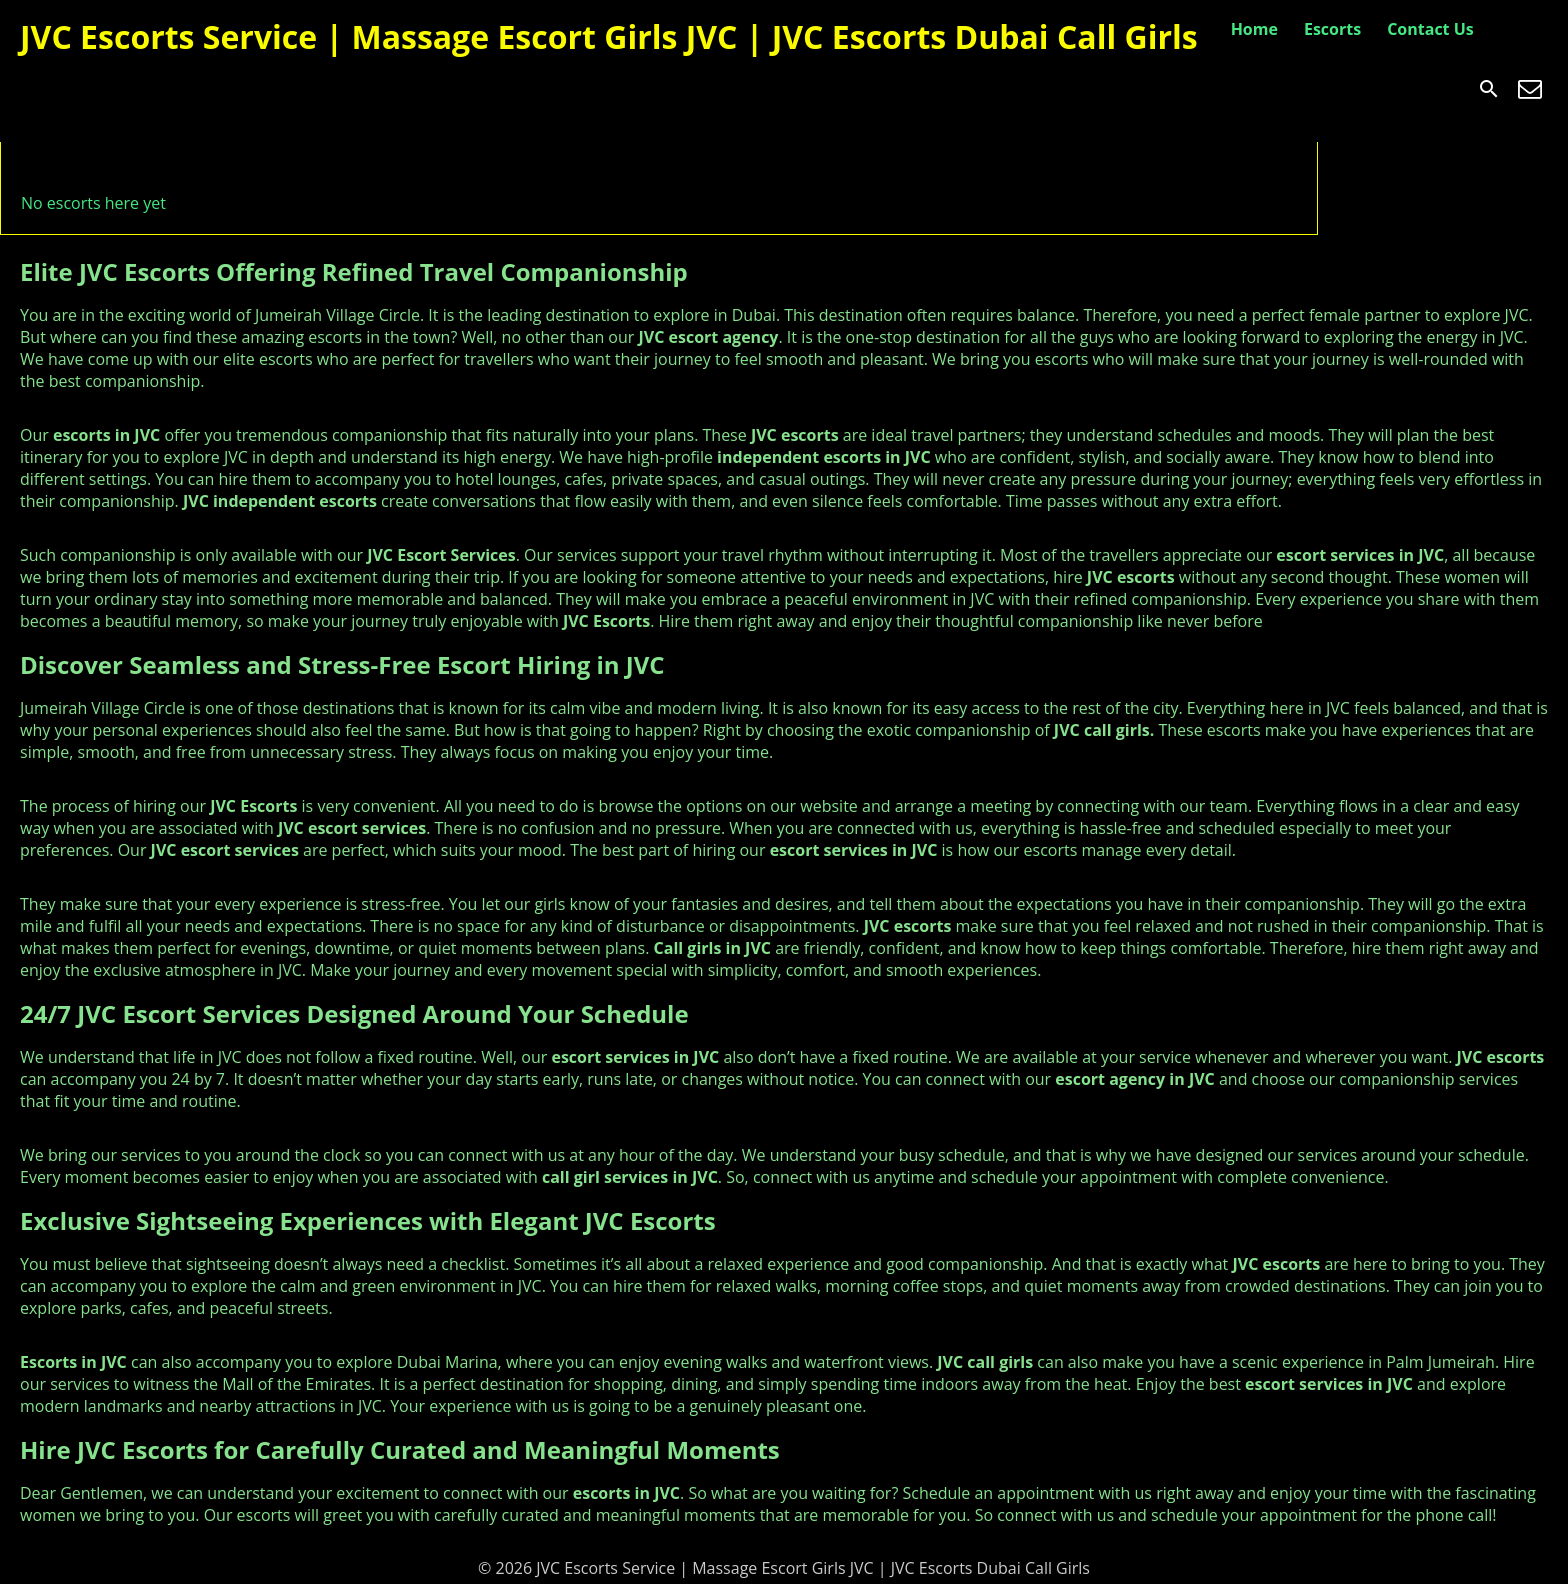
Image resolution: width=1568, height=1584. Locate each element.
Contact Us (1430, 29)
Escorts (1332, 29)
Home (1254, 29)
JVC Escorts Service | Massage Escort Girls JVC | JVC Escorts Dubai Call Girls (609, 36)
